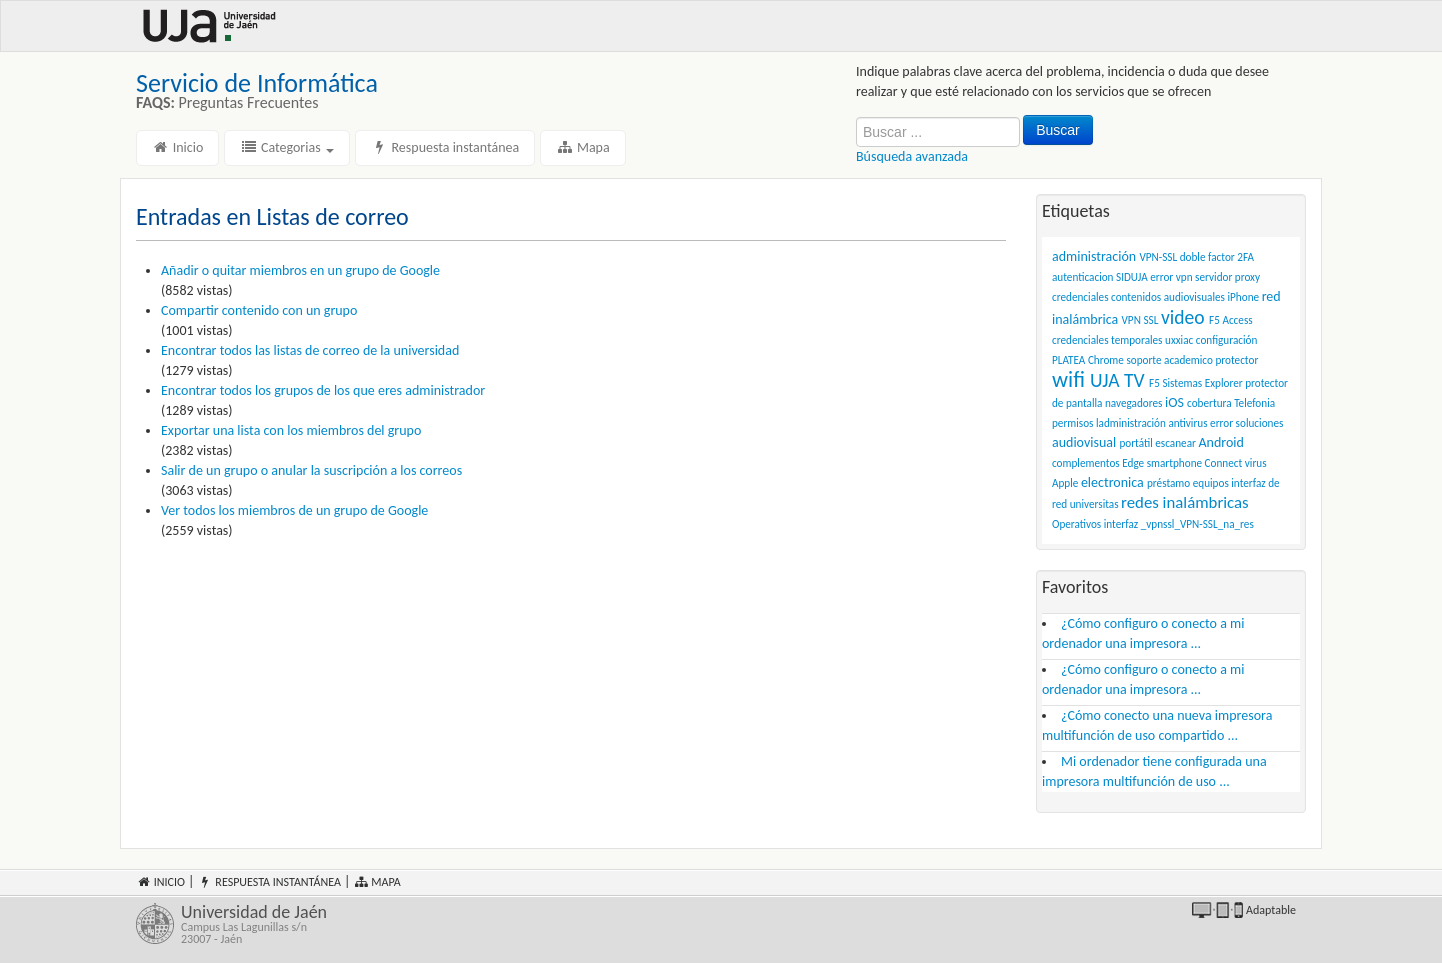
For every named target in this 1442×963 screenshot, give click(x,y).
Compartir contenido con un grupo (259, 310)
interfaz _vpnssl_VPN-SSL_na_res (1179, 524)
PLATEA (1068, 360)
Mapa (582, 147)
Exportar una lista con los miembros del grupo (291, 430)
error (1221, 423)
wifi (1068, 379)
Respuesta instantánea (445, 147)
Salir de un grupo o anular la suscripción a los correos (311, 470)
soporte (1143, 360)
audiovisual (1084, 442)
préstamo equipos (1188, 483)
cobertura (1209, 403)
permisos (1073, 423)
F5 (1154, 383)
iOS (1174, 402)
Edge (1133, 463)
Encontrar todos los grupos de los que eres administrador (323, 390)
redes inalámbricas (1185, 502)
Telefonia (1254, 403)
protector (1236, 360)
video (1183, 317)
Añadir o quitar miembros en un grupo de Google (300, 270)
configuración (1227, 340)
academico (1188, 360)
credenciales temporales (1107, 340)
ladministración (1131, 423)
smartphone (1174, 463)
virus (1256, 463)
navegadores (1133, 403)
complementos (1086, 463)
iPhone (1244, 297)
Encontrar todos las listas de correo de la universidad (310, 350)
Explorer (1224, 383)
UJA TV (1117, 380)
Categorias (287, 147)
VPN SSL (1140, 320)
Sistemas (1182, 383)
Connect (1224, 463)
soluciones (1260, 423)
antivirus (1187, 423)
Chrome (1106, 360)
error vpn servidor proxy (1205, 277)
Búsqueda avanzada (912, 156)
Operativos (1076, 524)
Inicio (177, 147)
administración (1094, 256)
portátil (1135, 443)
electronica (1112, 482)
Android (1220, 442)
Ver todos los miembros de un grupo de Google (294, 510)
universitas (1094, 504)
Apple (1065, 483)
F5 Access (1231, 320)
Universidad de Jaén (443, 924)
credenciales (1080, 297)
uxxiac (1179, 340)
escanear (1175, 443)
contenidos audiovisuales (1168, 297)
